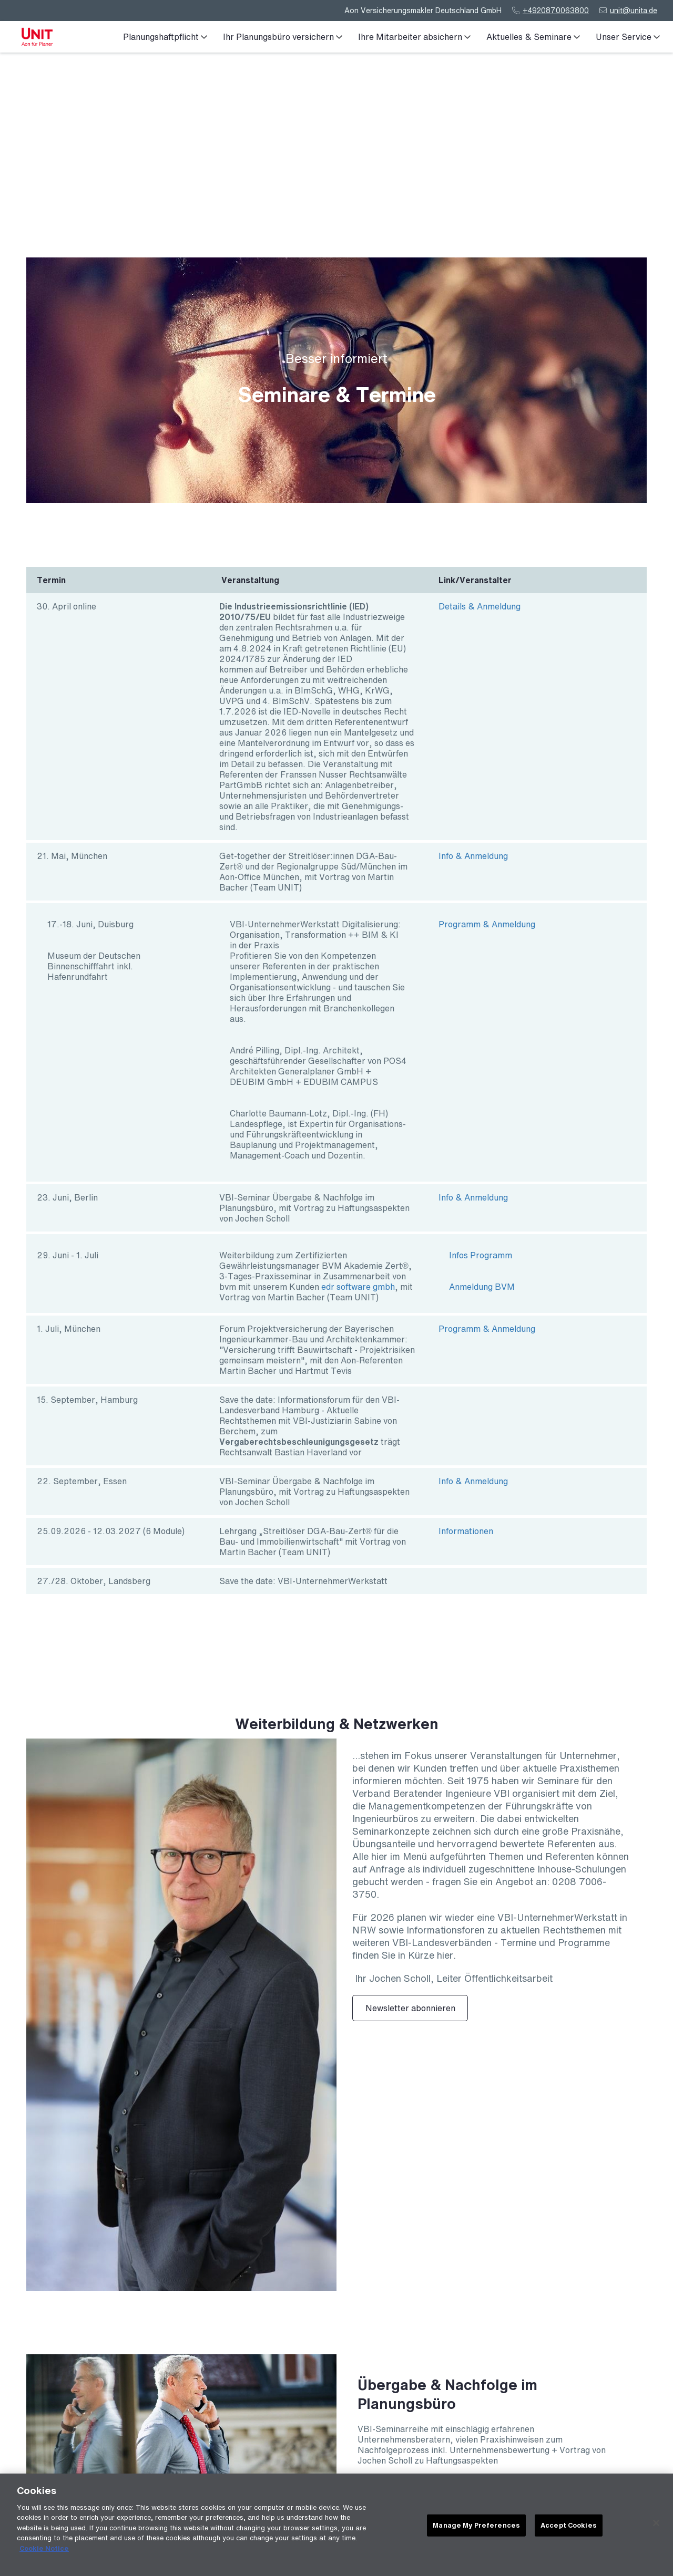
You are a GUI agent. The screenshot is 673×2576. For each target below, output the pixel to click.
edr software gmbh (358, 1286)
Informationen (466, 1531)
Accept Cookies (569, 2526)
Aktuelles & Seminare (533, 36)
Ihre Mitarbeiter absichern (414, 36)
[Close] (656, 2524)
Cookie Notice (44, 2549)
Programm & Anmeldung (487, 924)
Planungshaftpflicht (165, 36)
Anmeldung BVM (482, 1286)
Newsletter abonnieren (410, 2008)
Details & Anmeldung (480, 606)
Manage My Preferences (476, 2526)
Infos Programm (480, 1255)
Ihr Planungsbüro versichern (282, 36)
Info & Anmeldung (473, 856)
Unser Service (628, 36)
